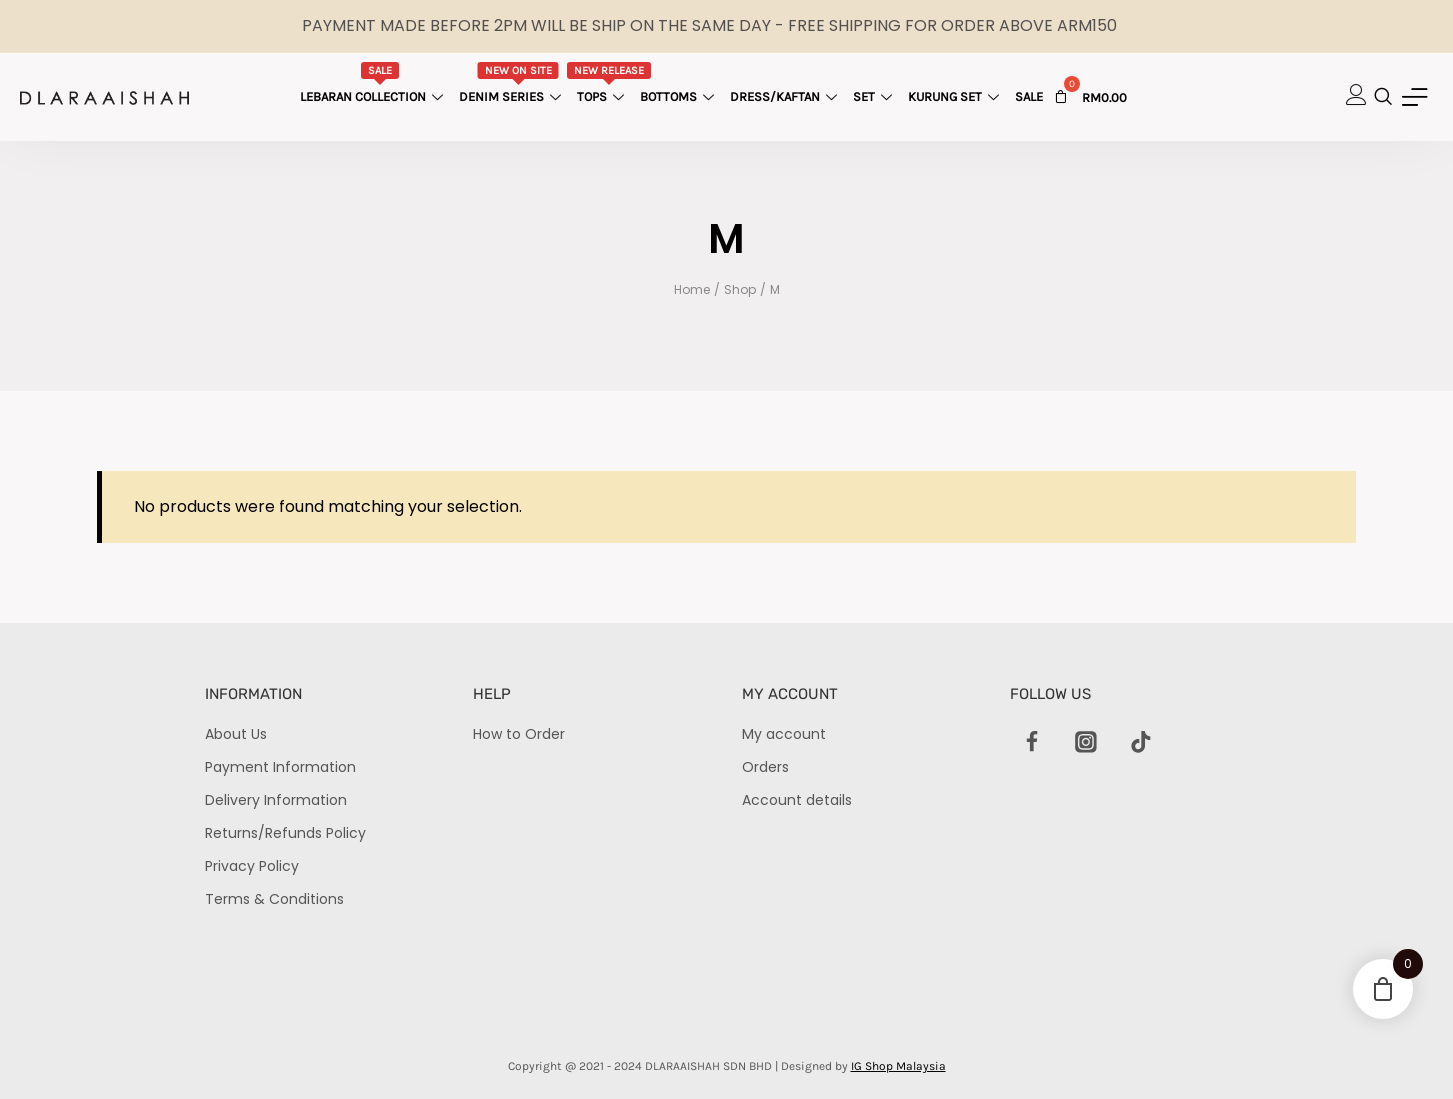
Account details (797, 800)
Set (875, 96)
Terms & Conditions (274, 899)
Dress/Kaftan (786, 96)
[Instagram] (1086, 743)
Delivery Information (276, 800)
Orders (765, 767)
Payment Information (280, 767)
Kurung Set (956, 96)
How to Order (519, 734)
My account (784, 734)
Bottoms (679, 96)
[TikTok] (1141, 743)
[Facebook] (1032, 743)
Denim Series (512, 83)
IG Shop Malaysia (898, 1066)
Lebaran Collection (374, 83)
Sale (1029, 96)
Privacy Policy (252, 866)
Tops (608, 83)
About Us (236, 734)
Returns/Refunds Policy (285, 833)
